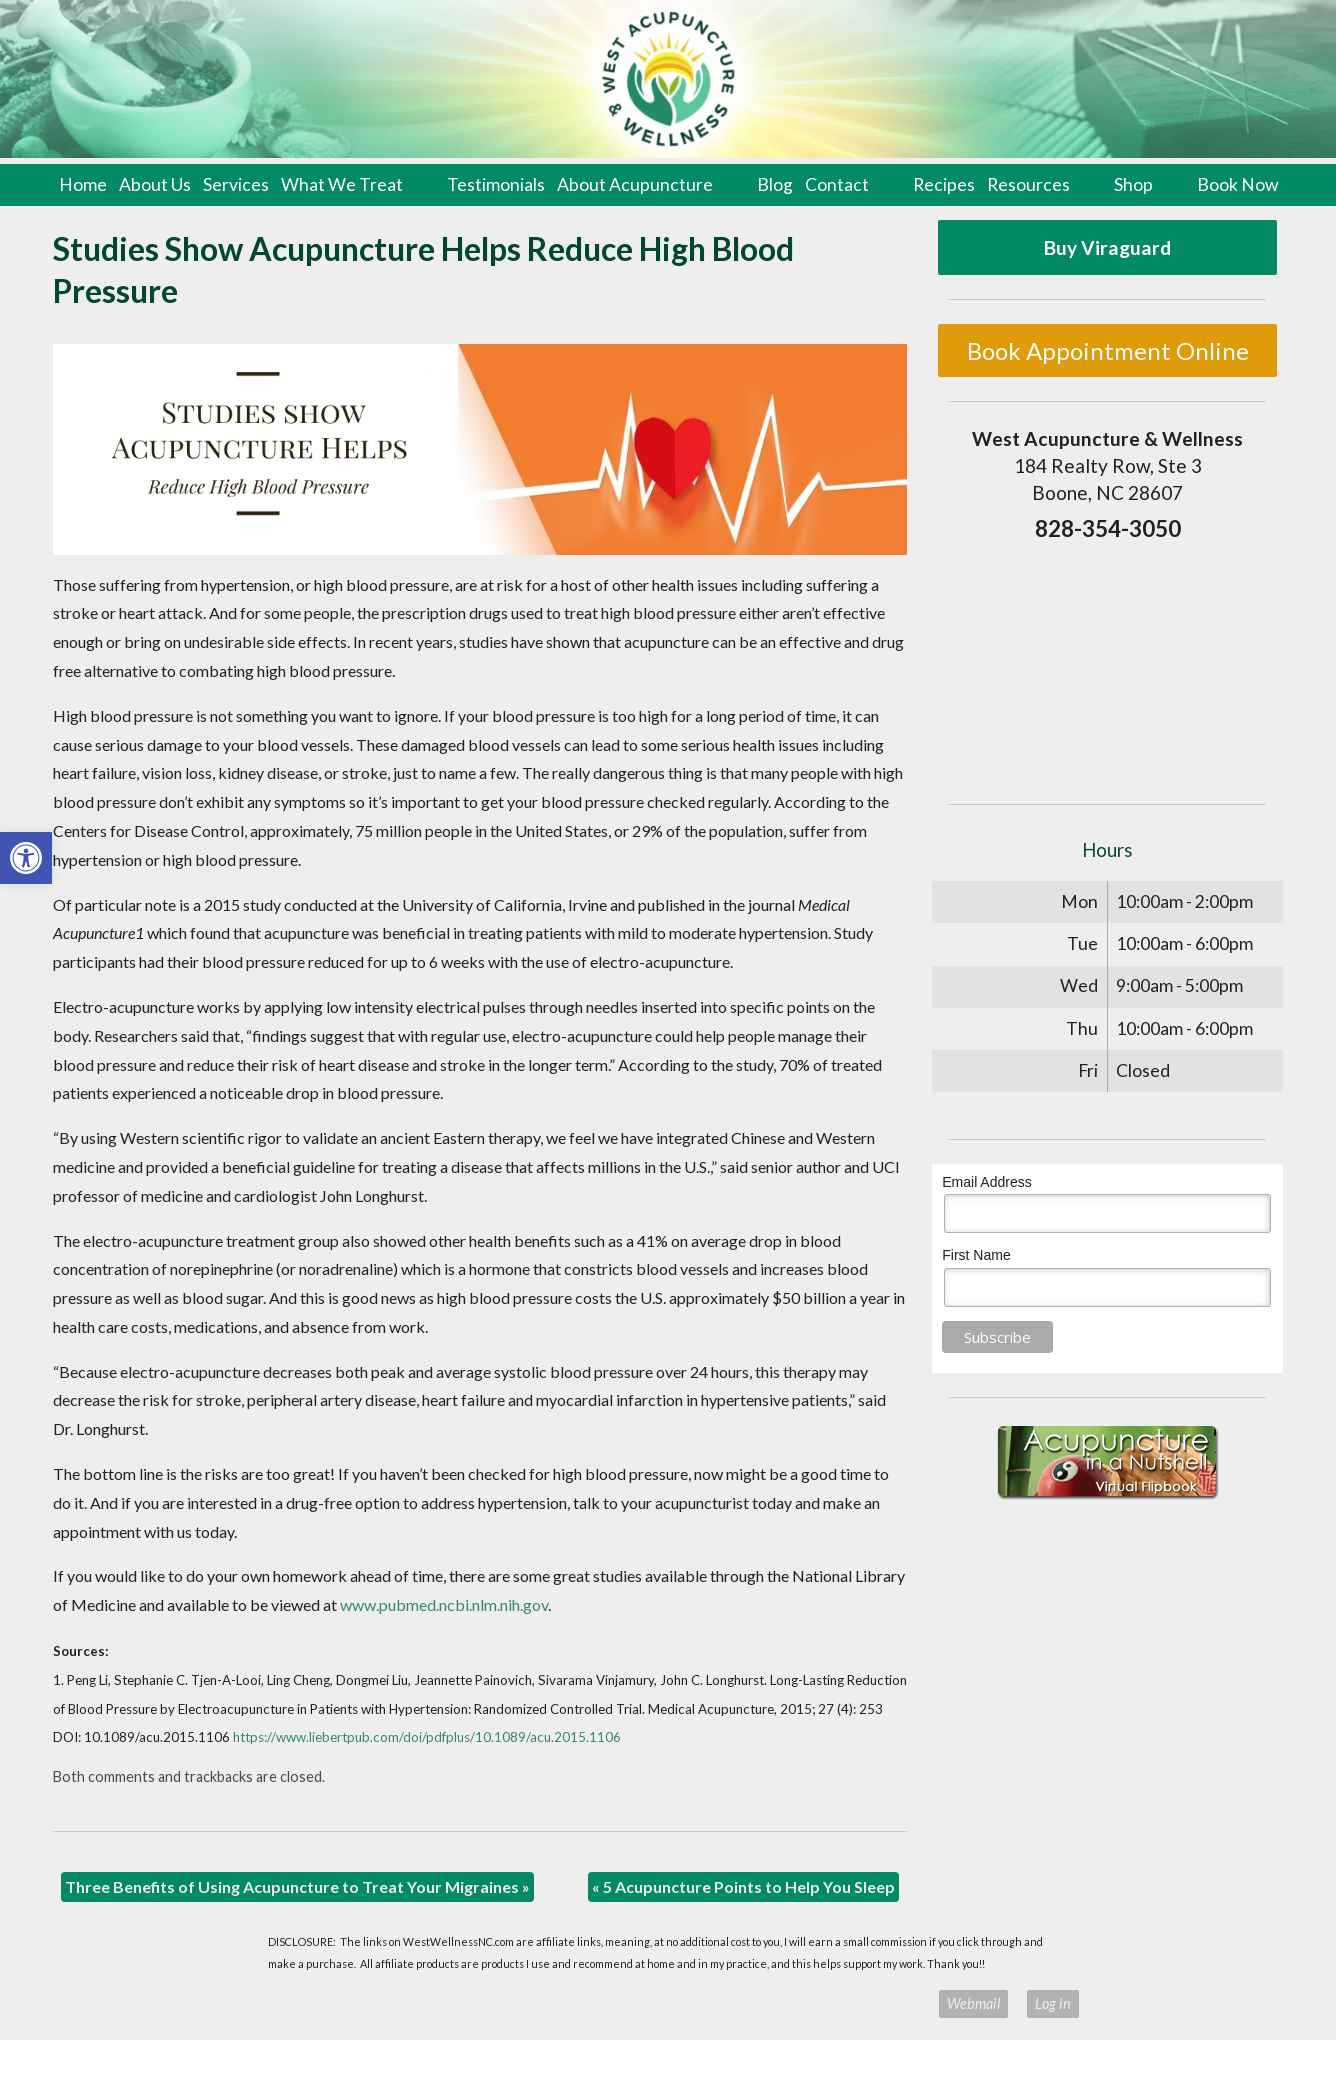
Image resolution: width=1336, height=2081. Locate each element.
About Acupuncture (635, 184)
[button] (26, 858)
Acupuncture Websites (318, 2003)
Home (83, 184)
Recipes (944, 184)
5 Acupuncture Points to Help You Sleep (743, 1886)
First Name (976, 1255)
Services (236, 184)
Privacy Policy (887, 2003)
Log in (1053, 2003)
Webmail (973, 2003)
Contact (837, 184)
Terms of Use (803, 2003)
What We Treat (342, 184)
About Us (155, 184)
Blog (775, 184)
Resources (1028, 184)
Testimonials (496, 184)
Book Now (1237, 184)
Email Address (986, 1182)
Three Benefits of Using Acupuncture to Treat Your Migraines (297, 1886)
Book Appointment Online (1108, 350)
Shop (1133, 184)
